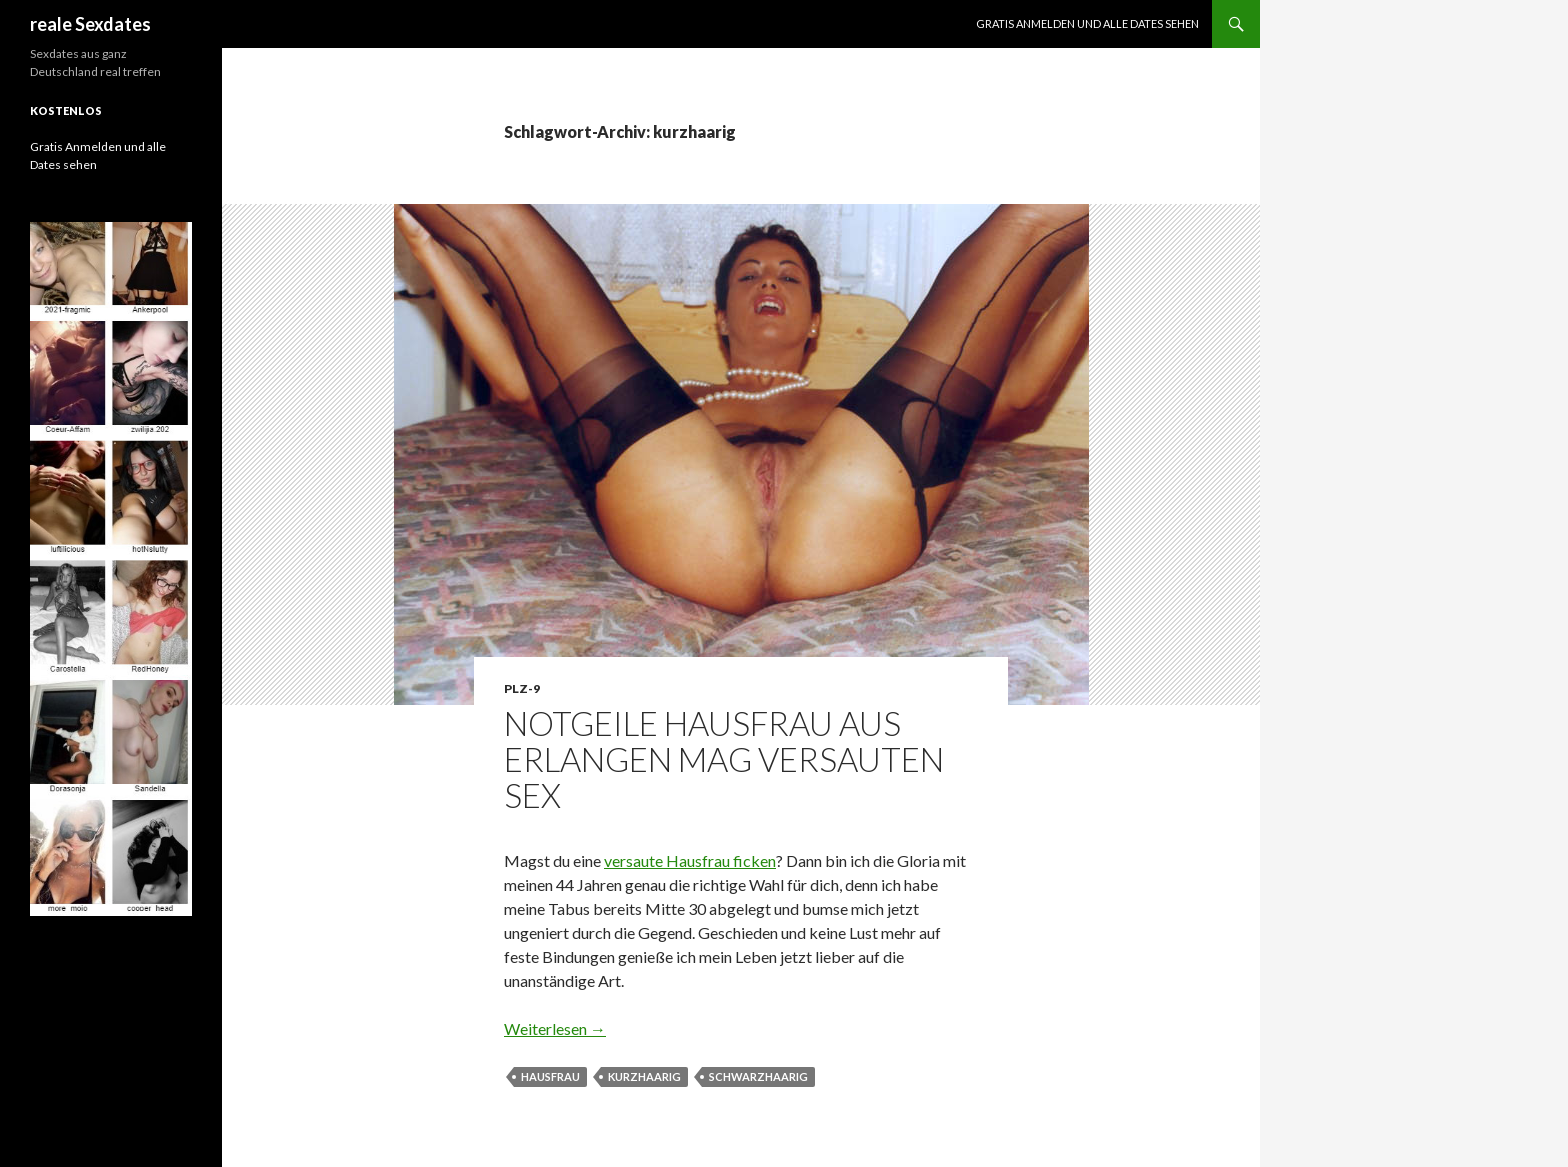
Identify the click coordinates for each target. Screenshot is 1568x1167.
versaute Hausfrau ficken (690, 860)
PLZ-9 (522, 688)
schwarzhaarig (758, 1076)
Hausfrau (550, 1076)
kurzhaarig (644, 1076)
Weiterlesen (555, 1028)
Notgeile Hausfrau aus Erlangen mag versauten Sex (724, 759)
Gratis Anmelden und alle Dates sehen (1087, 23)
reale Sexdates (90, 24)
